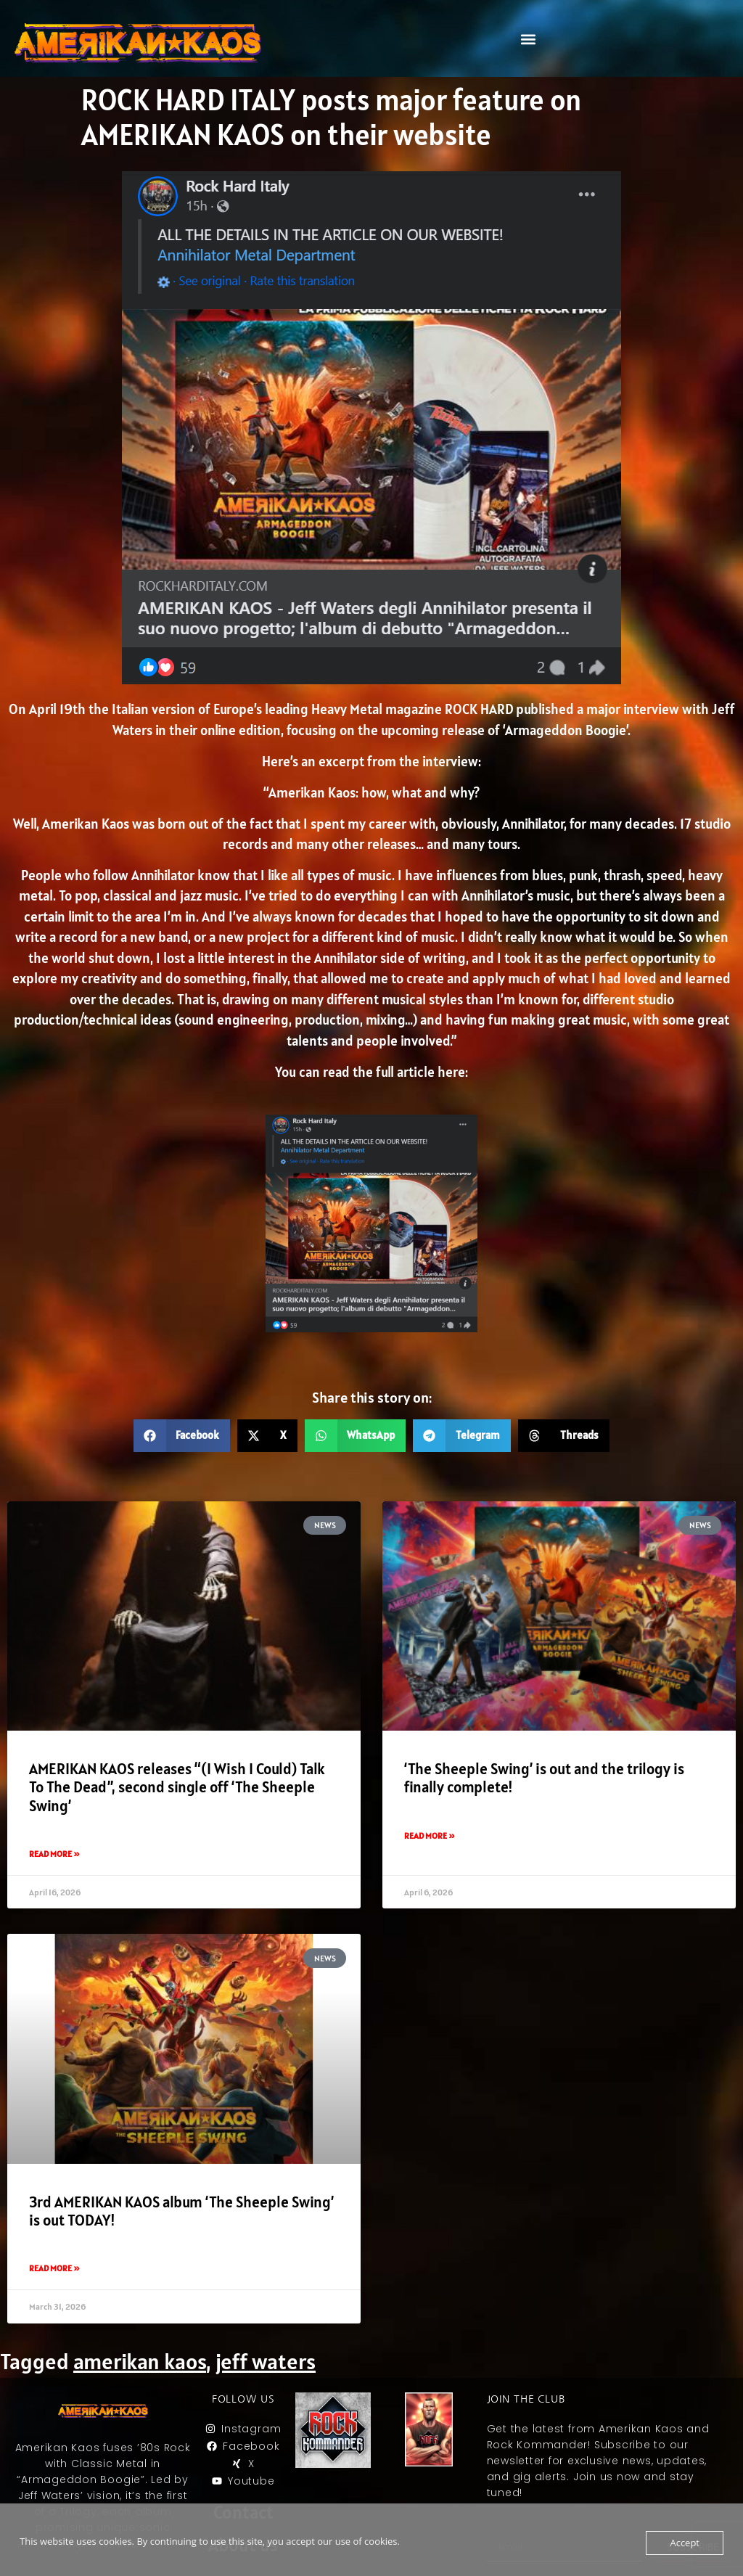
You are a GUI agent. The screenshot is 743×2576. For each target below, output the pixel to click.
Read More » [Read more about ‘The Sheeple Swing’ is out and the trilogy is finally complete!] (429, 1835)
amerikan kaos (139, 2361)
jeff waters (265, 2361)
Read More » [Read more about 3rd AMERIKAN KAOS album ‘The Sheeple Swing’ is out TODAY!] (54, 2268)
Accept (684, 2542)
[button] (528, 39)
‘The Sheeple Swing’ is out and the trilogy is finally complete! (544, 1778)
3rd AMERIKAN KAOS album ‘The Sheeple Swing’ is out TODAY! (181, 2211)
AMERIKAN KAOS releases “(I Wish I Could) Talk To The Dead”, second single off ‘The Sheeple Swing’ (177, 1787)
